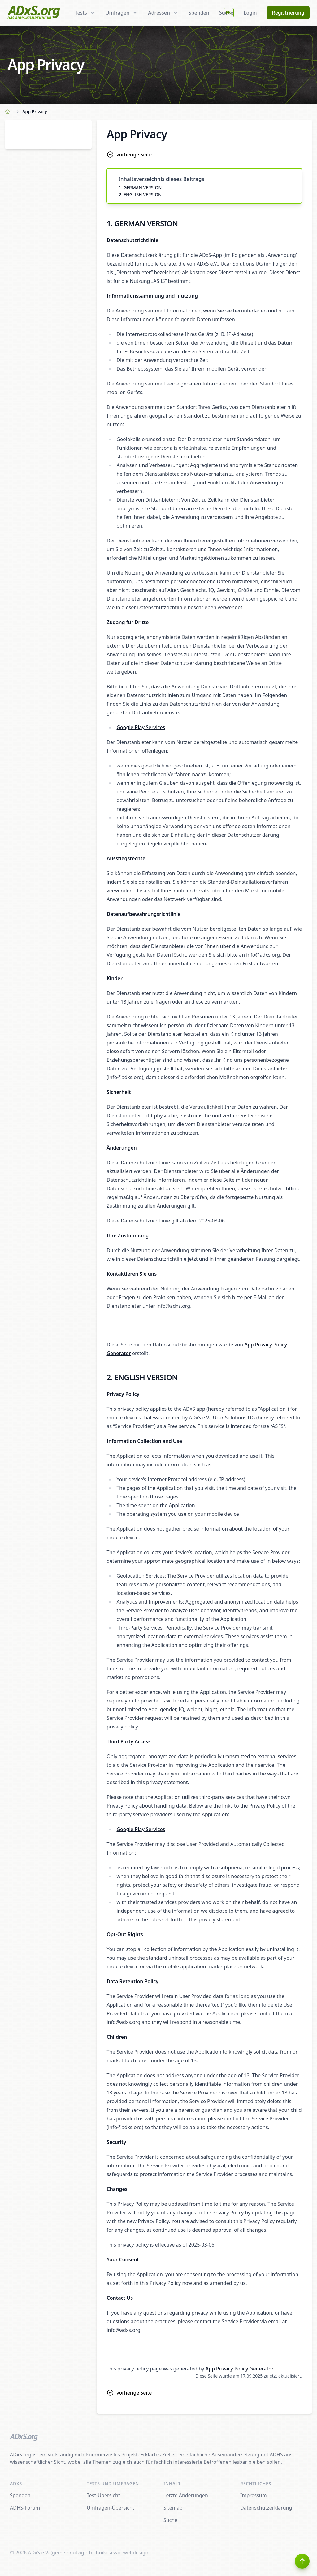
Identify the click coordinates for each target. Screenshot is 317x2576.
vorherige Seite (129, 154)
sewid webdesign (128, 2552)
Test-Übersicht (103, 2495)
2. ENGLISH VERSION (140, 195)
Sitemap (173, 2507)
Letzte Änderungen (185, 2495)
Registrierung (288, 12)
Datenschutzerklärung (266, 2507)
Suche (170, 2520)
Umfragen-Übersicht (110, 2507)
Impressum (253, 2495)
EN (229, 12)
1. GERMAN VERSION (140, 187)
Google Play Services (140, 727)
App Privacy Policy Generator (240, 2368)
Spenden (199, 12)
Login (250, 12)
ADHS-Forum (25, 2507)
